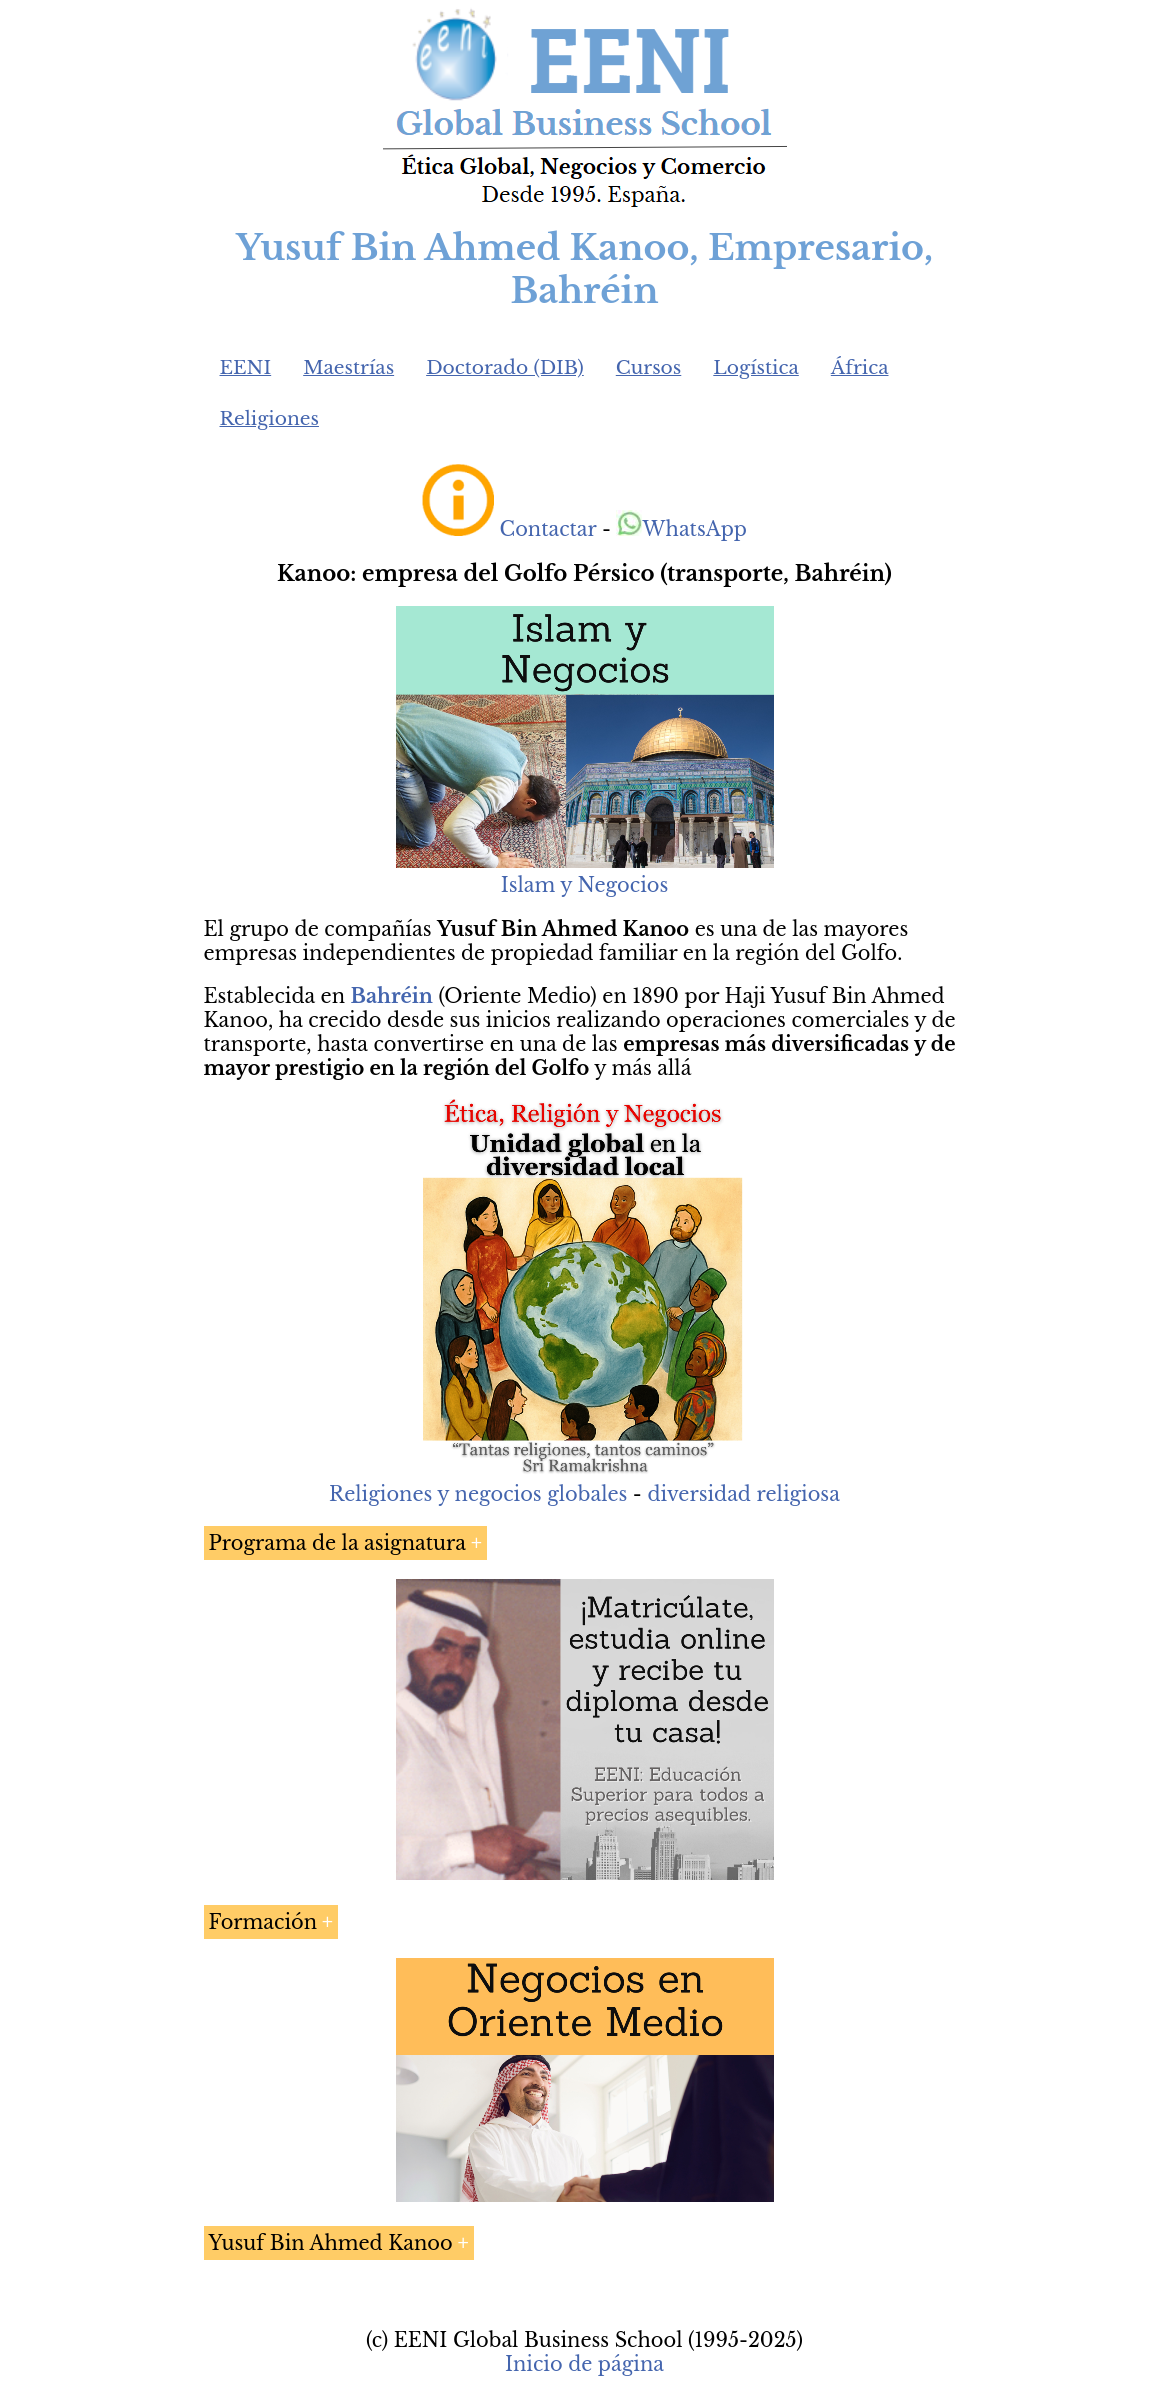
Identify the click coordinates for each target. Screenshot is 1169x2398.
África (860, 367)
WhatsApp (681, 529)
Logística (756, 367)
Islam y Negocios (584, 885)
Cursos (649, 367)
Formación (263, 1922)
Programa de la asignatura (337, 1543)
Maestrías (348, 367)
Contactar (548, 529)
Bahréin (392, 996)
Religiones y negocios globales (478, 1494)
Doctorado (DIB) (505, 367)
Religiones (269, 418)
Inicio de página (584, 2364)
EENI (246, 367)
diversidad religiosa (743, 1494)
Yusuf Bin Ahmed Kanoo (331, 2243)
